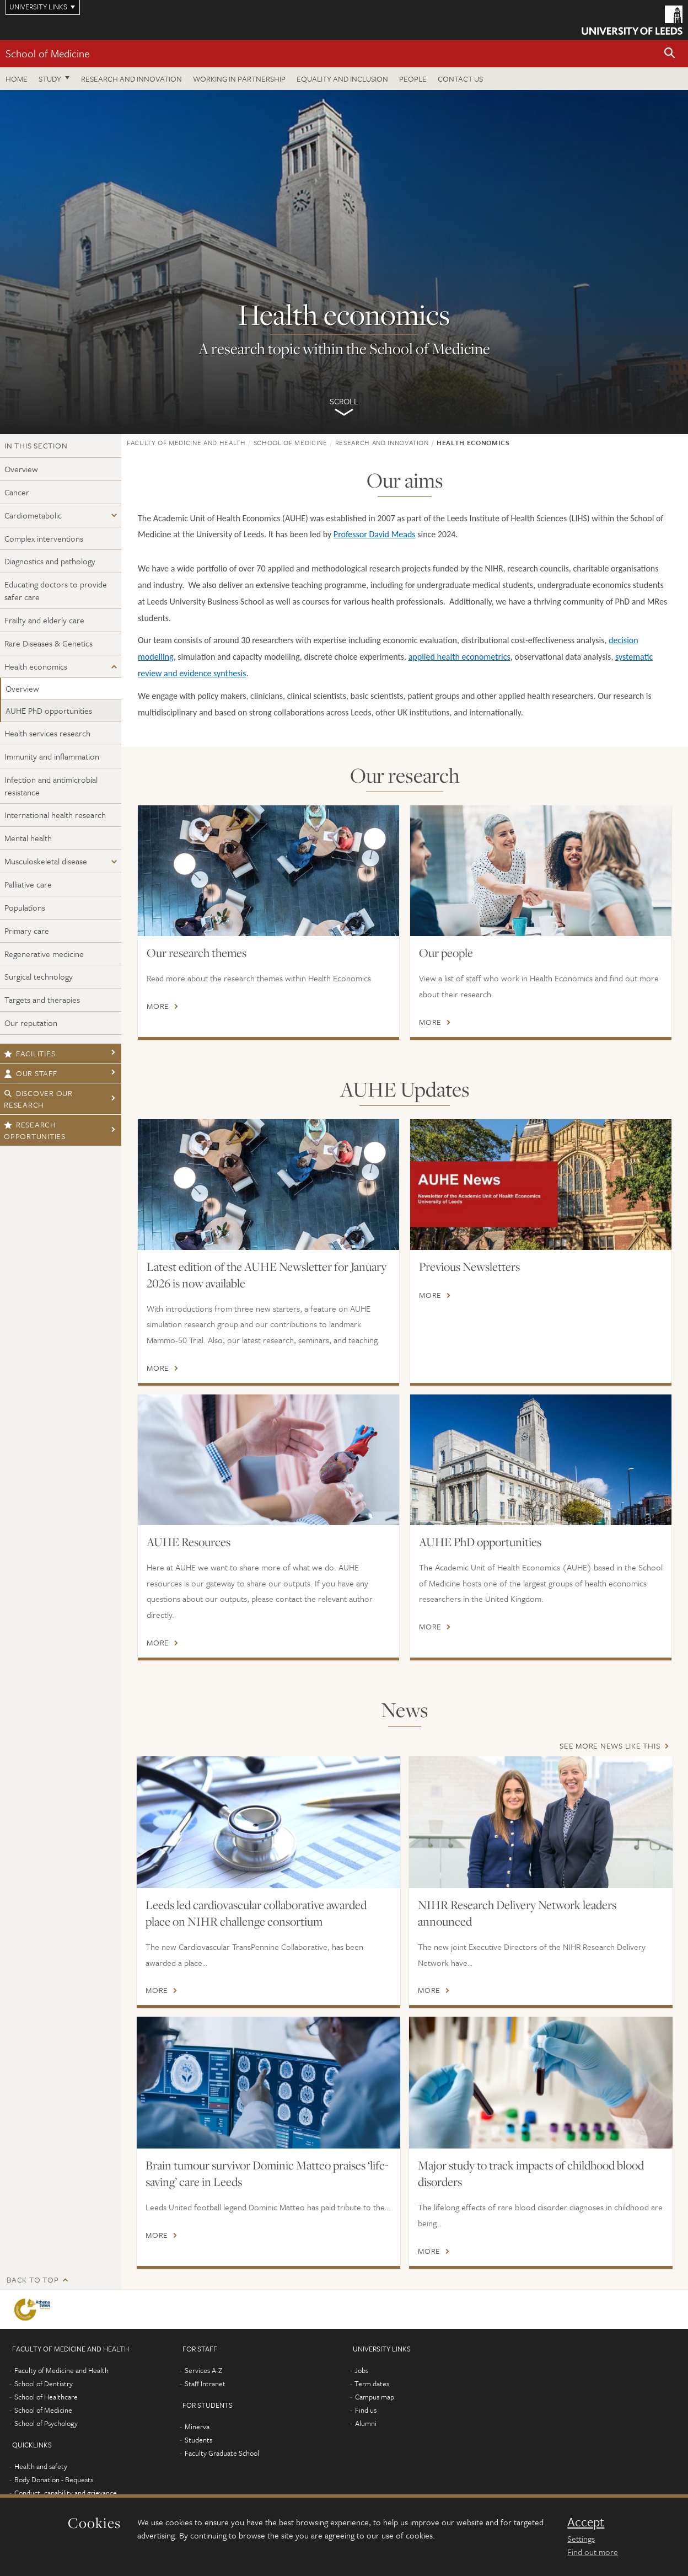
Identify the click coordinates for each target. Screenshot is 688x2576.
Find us (366, 2409)
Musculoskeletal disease (45, 861)
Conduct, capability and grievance (65, 2492)
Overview (21, 469)
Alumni (366, 2423)
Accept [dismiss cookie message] (585, 2522)
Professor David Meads (375, 534)
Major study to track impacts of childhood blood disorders (531, 2173)
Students (198, 2439)
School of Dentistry (43, 2383)
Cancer (16, 492)
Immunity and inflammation (51, 756)
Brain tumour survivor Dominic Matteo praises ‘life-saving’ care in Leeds (267, 2173)
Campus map (374, 2396)
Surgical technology (38, 976)
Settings (581, 2538)
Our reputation (30, 1023)
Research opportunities (35, 1130)
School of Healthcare (46, 2396)
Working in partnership (239, 78)
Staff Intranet (205, 2383)
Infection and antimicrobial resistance (51, 785)
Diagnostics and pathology (49, 561)
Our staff (30, 1073)
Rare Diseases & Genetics (48, 643)
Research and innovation (131, 78)
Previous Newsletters (469, 1266)
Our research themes (196, 952)
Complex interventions (43, 538)
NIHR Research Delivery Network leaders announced (517, 1913)
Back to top (32, 2279)
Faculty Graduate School (222, 2453)
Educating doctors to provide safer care (55, 590)
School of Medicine (47, 53)
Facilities (29, 1053)
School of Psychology (46, 2423)
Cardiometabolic (33, 515)
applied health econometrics (459, 656)
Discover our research (38, 1098)
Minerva (197, 2426)
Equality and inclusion (342, 78)
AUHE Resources (188, 1541)
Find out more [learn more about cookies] (592, 2552)
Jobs (361, 2370)
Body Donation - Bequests (53, 2479)
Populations (24, 907)
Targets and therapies (42, 999)
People (413, 78)
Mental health (28, 838)
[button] (669, 53)
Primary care (26, 930)
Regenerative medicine (44, 954)
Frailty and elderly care (44, 620)
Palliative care (28, 884)
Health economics (35, 666)
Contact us (460, 78)
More (158, 1006)
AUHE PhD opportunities (49, 710)
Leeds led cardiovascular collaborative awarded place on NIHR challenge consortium (256, 1913)
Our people (446, 952)
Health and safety (40, 2466)
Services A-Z (203, 2370)
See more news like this (610, 1745)
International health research (55, 815)
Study (50, 78)
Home (17, 78)
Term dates (371, 2383)
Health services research (47, 733)
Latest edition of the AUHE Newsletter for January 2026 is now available (266, 1274)
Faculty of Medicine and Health (186, 442)
